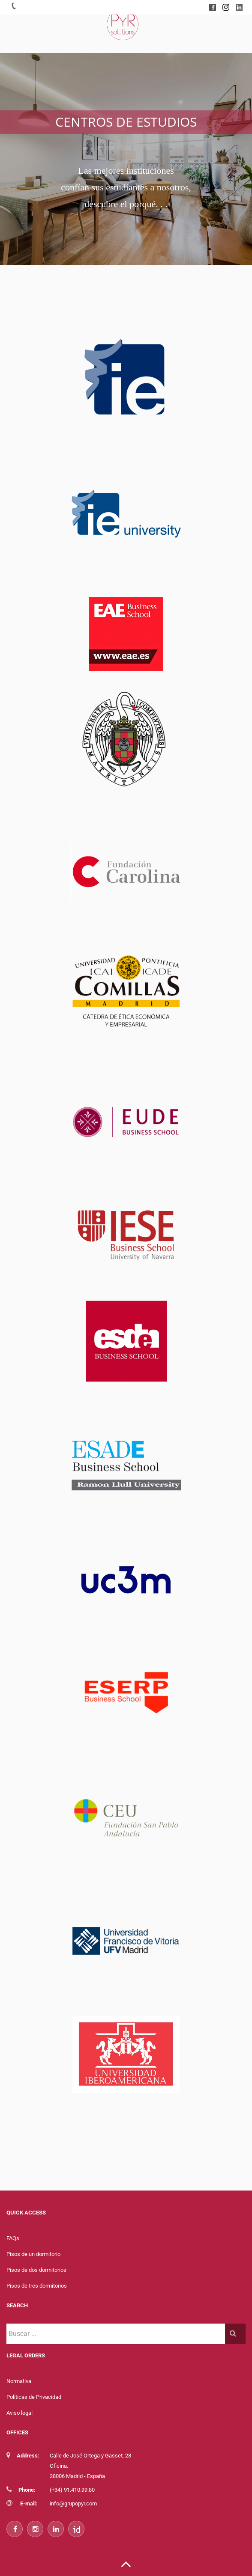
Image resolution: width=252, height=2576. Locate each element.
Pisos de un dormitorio (33, 2254)
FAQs (12, 2238)
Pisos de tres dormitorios (36, 2286)
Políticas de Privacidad (33, 2397)
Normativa (18, 2381)
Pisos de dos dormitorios (36, 2270)
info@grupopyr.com (73, 2503)
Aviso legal (19, 2413)
